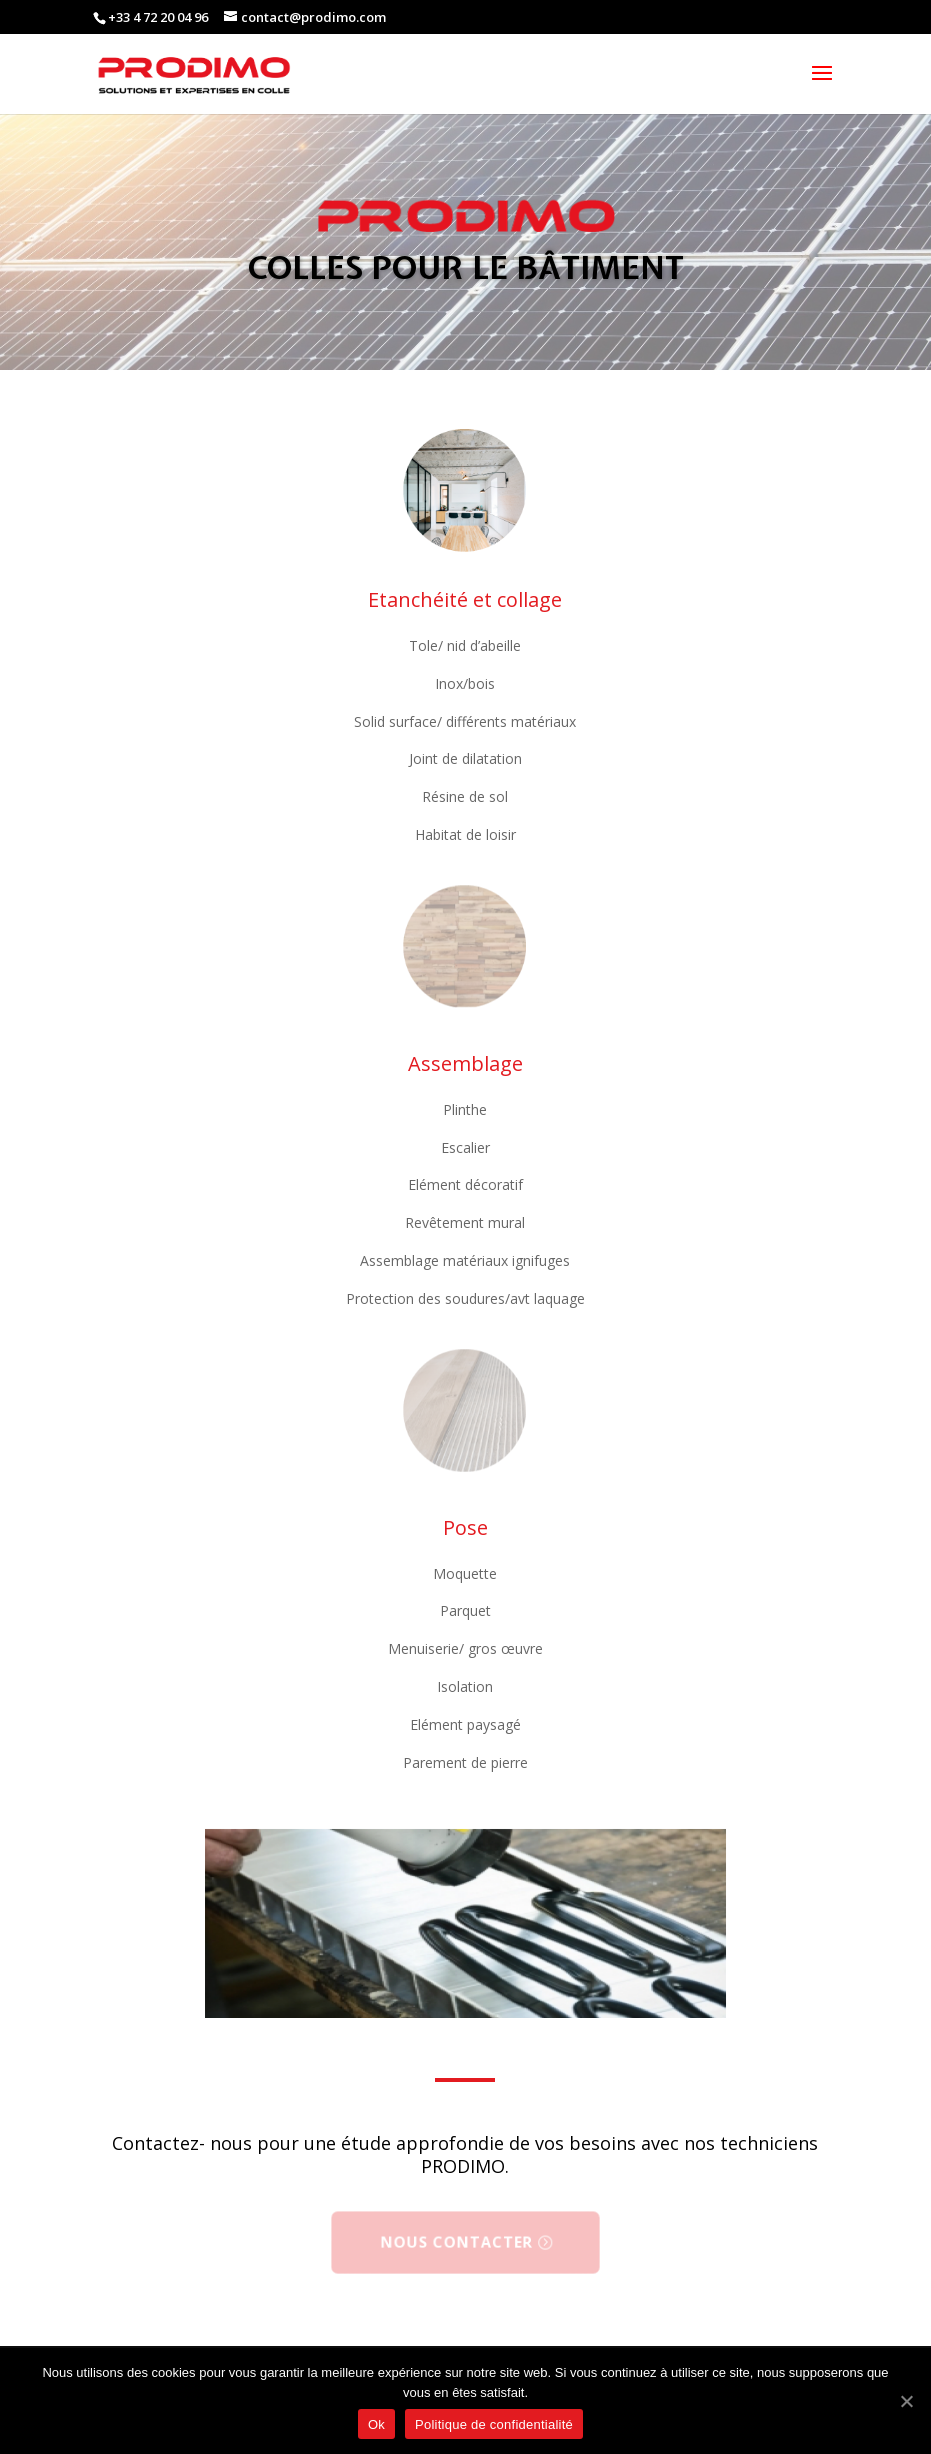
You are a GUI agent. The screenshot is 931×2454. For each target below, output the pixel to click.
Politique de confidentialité (494, 2424)
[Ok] (906, 2401)
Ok (376, 2424)
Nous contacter (457, 2242)
